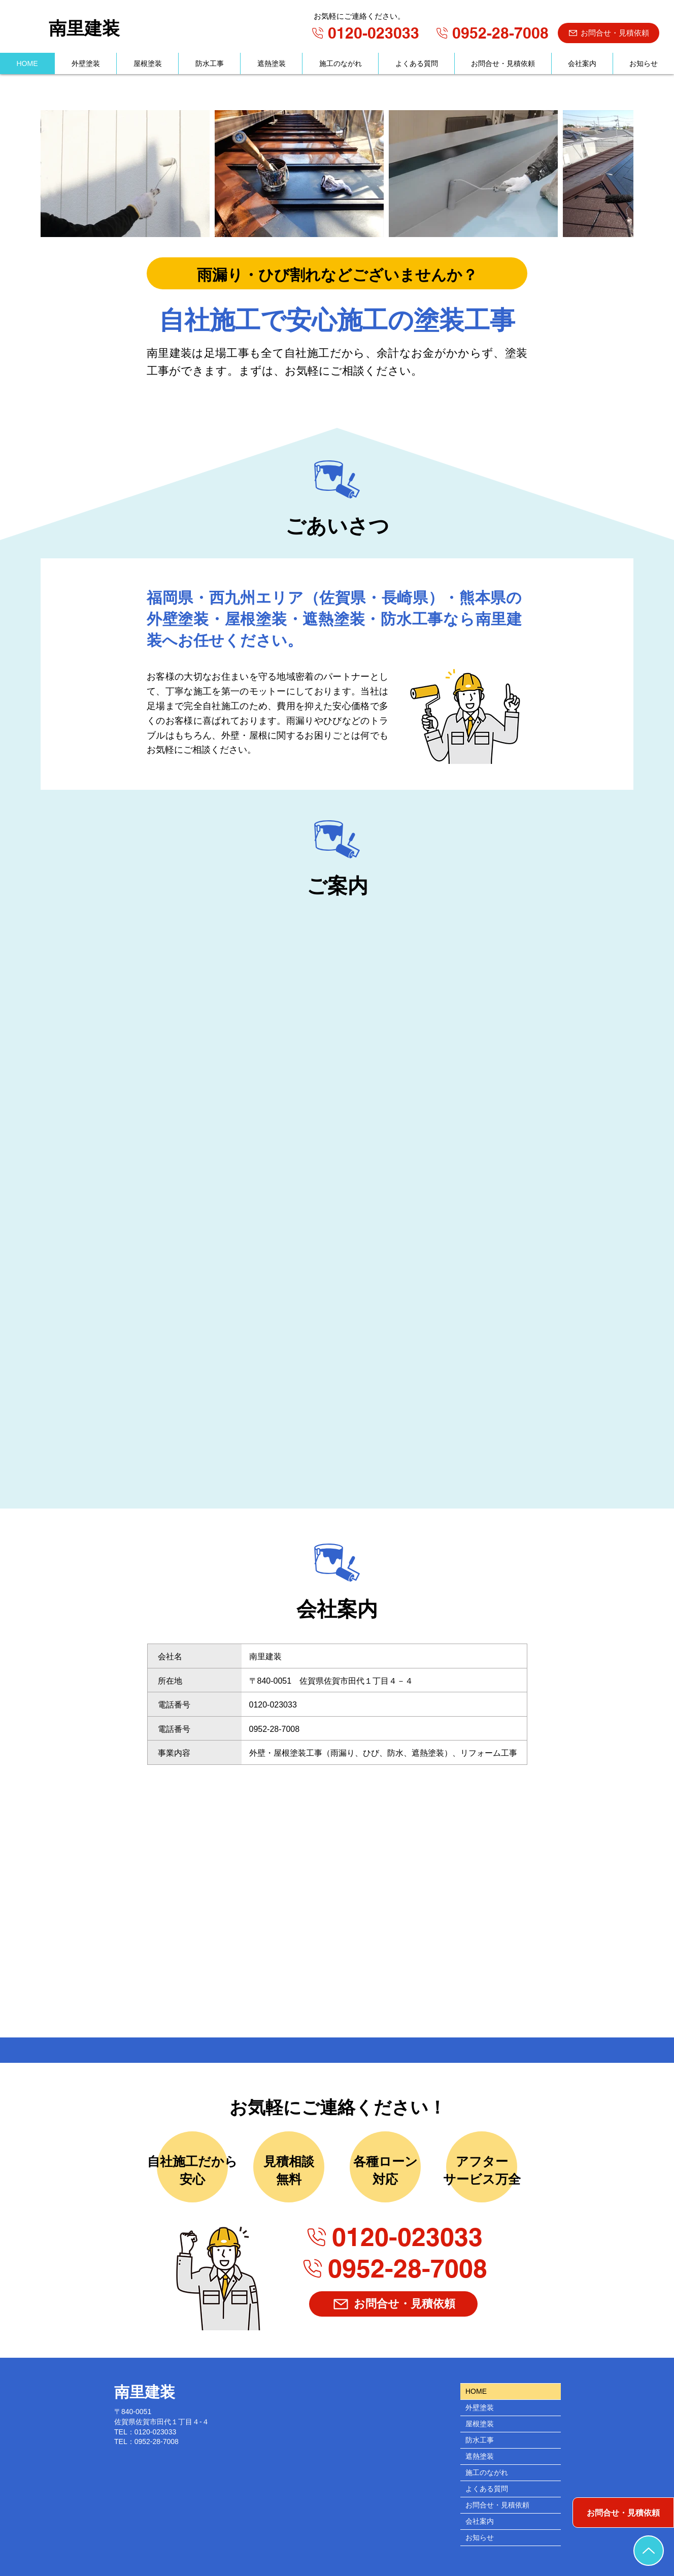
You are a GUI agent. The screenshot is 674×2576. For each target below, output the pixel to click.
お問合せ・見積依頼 (497, 2505)
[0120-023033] (364, 33)
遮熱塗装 (479, 2456)
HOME (476, 2391)
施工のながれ (486, 2472)
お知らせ (479, 2537)
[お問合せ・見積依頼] (608, 33)
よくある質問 (486, 2489)
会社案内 (479, 2521)
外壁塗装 (479, 2407)
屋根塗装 (479, 2424)
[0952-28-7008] (491, 33)
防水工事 (479, 2440)
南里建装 (84, 28)
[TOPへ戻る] (648, 2550)
